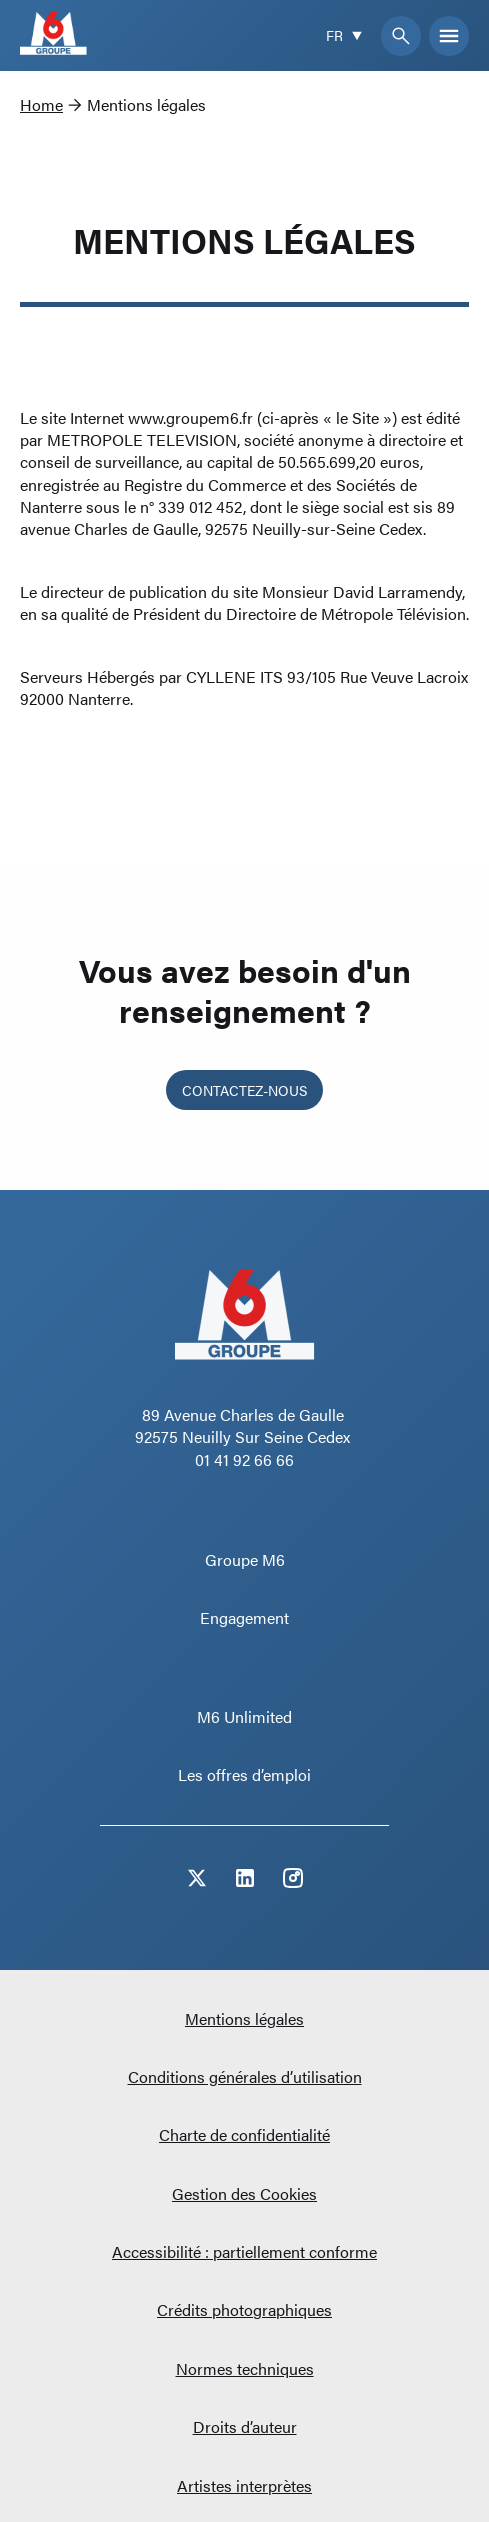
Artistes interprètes (244, 2485)
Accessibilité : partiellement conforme (244, 2251)
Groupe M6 (245, 1559)
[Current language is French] (345, 35)
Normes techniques (245, 2368)
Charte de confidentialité (244, 2134)
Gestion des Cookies (244, 2193)
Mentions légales (244, 2018)
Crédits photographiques (244, 2309)
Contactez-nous (244, 1090)
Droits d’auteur (245, 2426)
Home (41, 105)
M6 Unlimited (244, 1716)
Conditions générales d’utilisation (245, 2076)
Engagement (244, 1617)
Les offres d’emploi (244, 1774)
